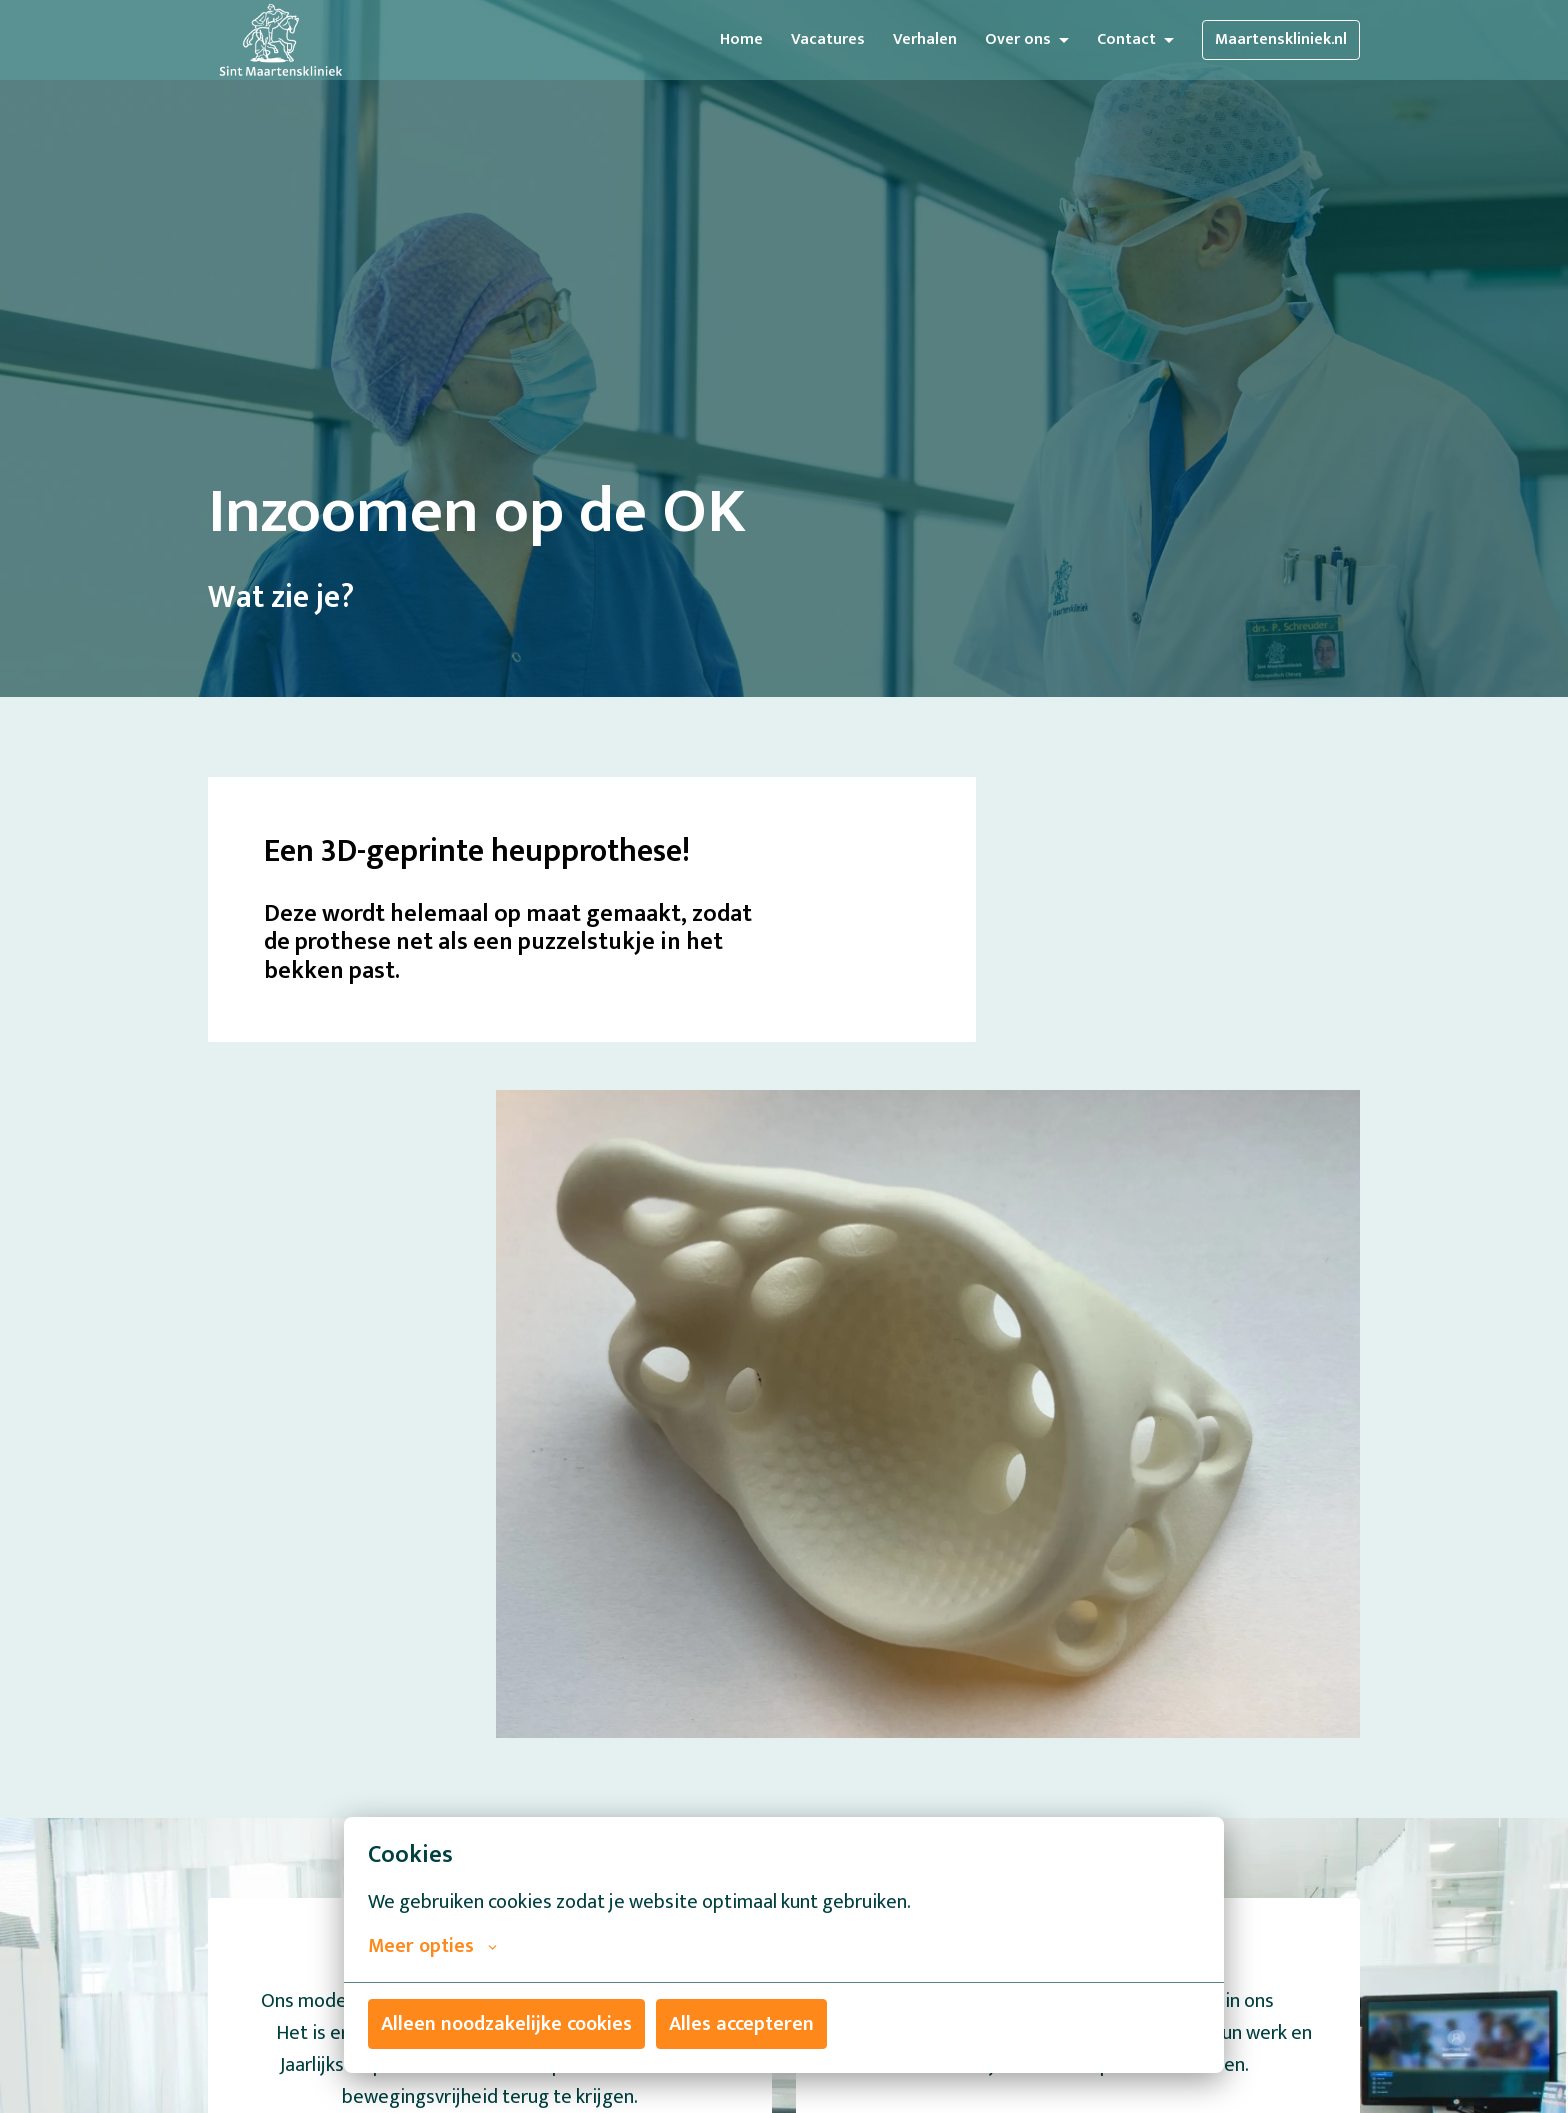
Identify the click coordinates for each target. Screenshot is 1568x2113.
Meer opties (432, 1946)
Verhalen (925, 39)
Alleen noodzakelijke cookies (506, 2024)
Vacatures (828, 39)
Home (741, 39)
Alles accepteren (741, 2024)
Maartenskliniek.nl (1281, 39)
